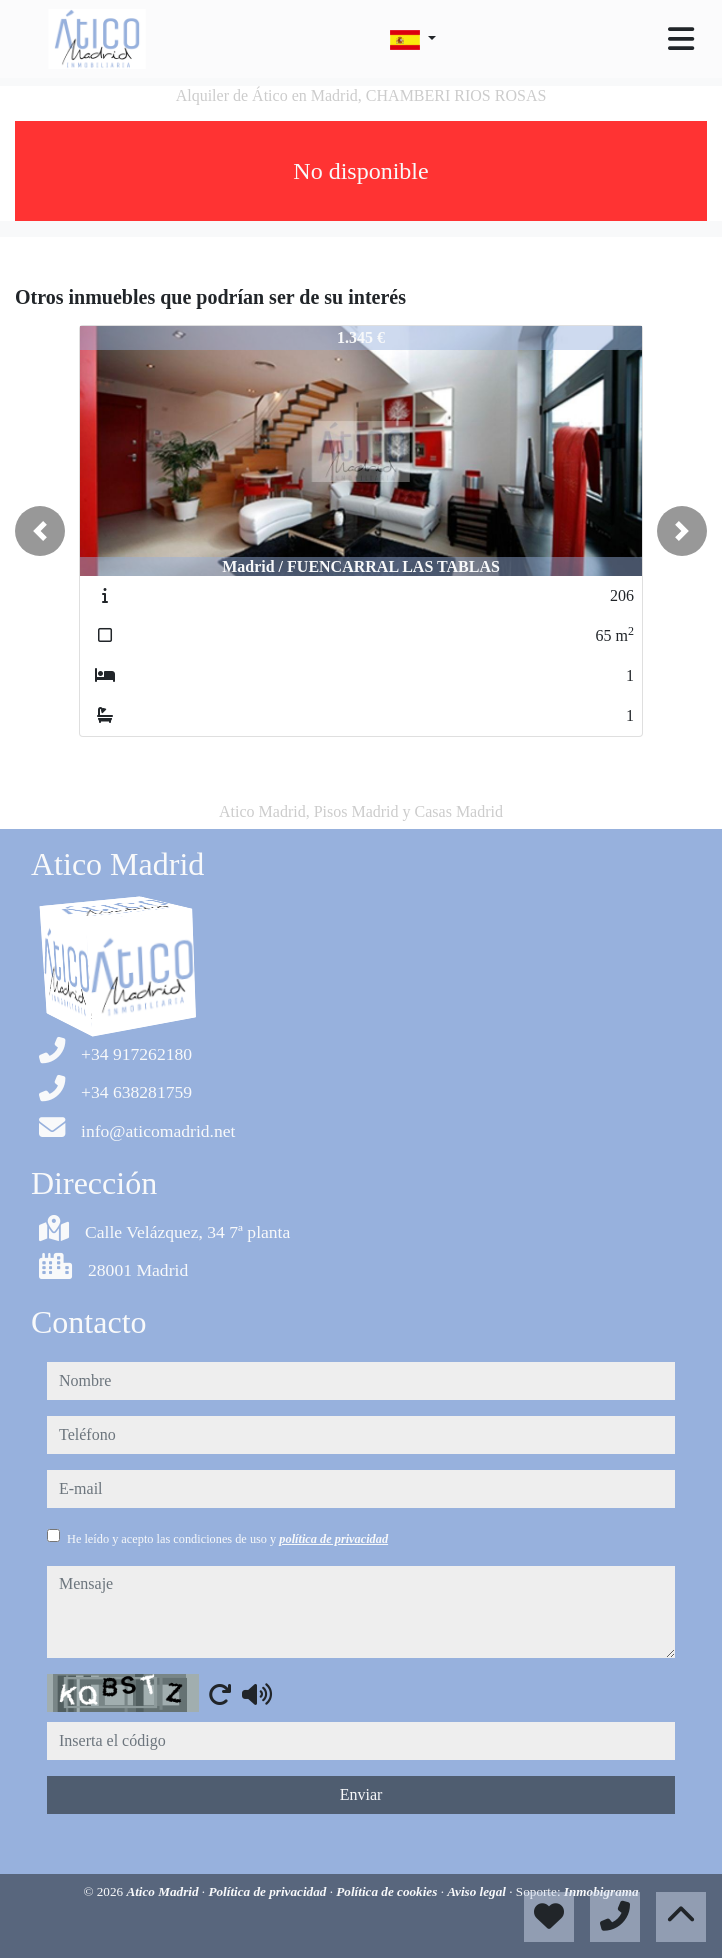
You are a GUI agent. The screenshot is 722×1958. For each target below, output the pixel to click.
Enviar (361, 1794)
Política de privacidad (268, 1891)
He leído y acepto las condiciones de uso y (227, 1539)
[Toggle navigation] (681, 39)
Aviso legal (478, 1891)
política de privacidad (333, 1539)
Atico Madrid (163, 1891)
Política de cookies (388, 1891)
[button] (40, 531)
